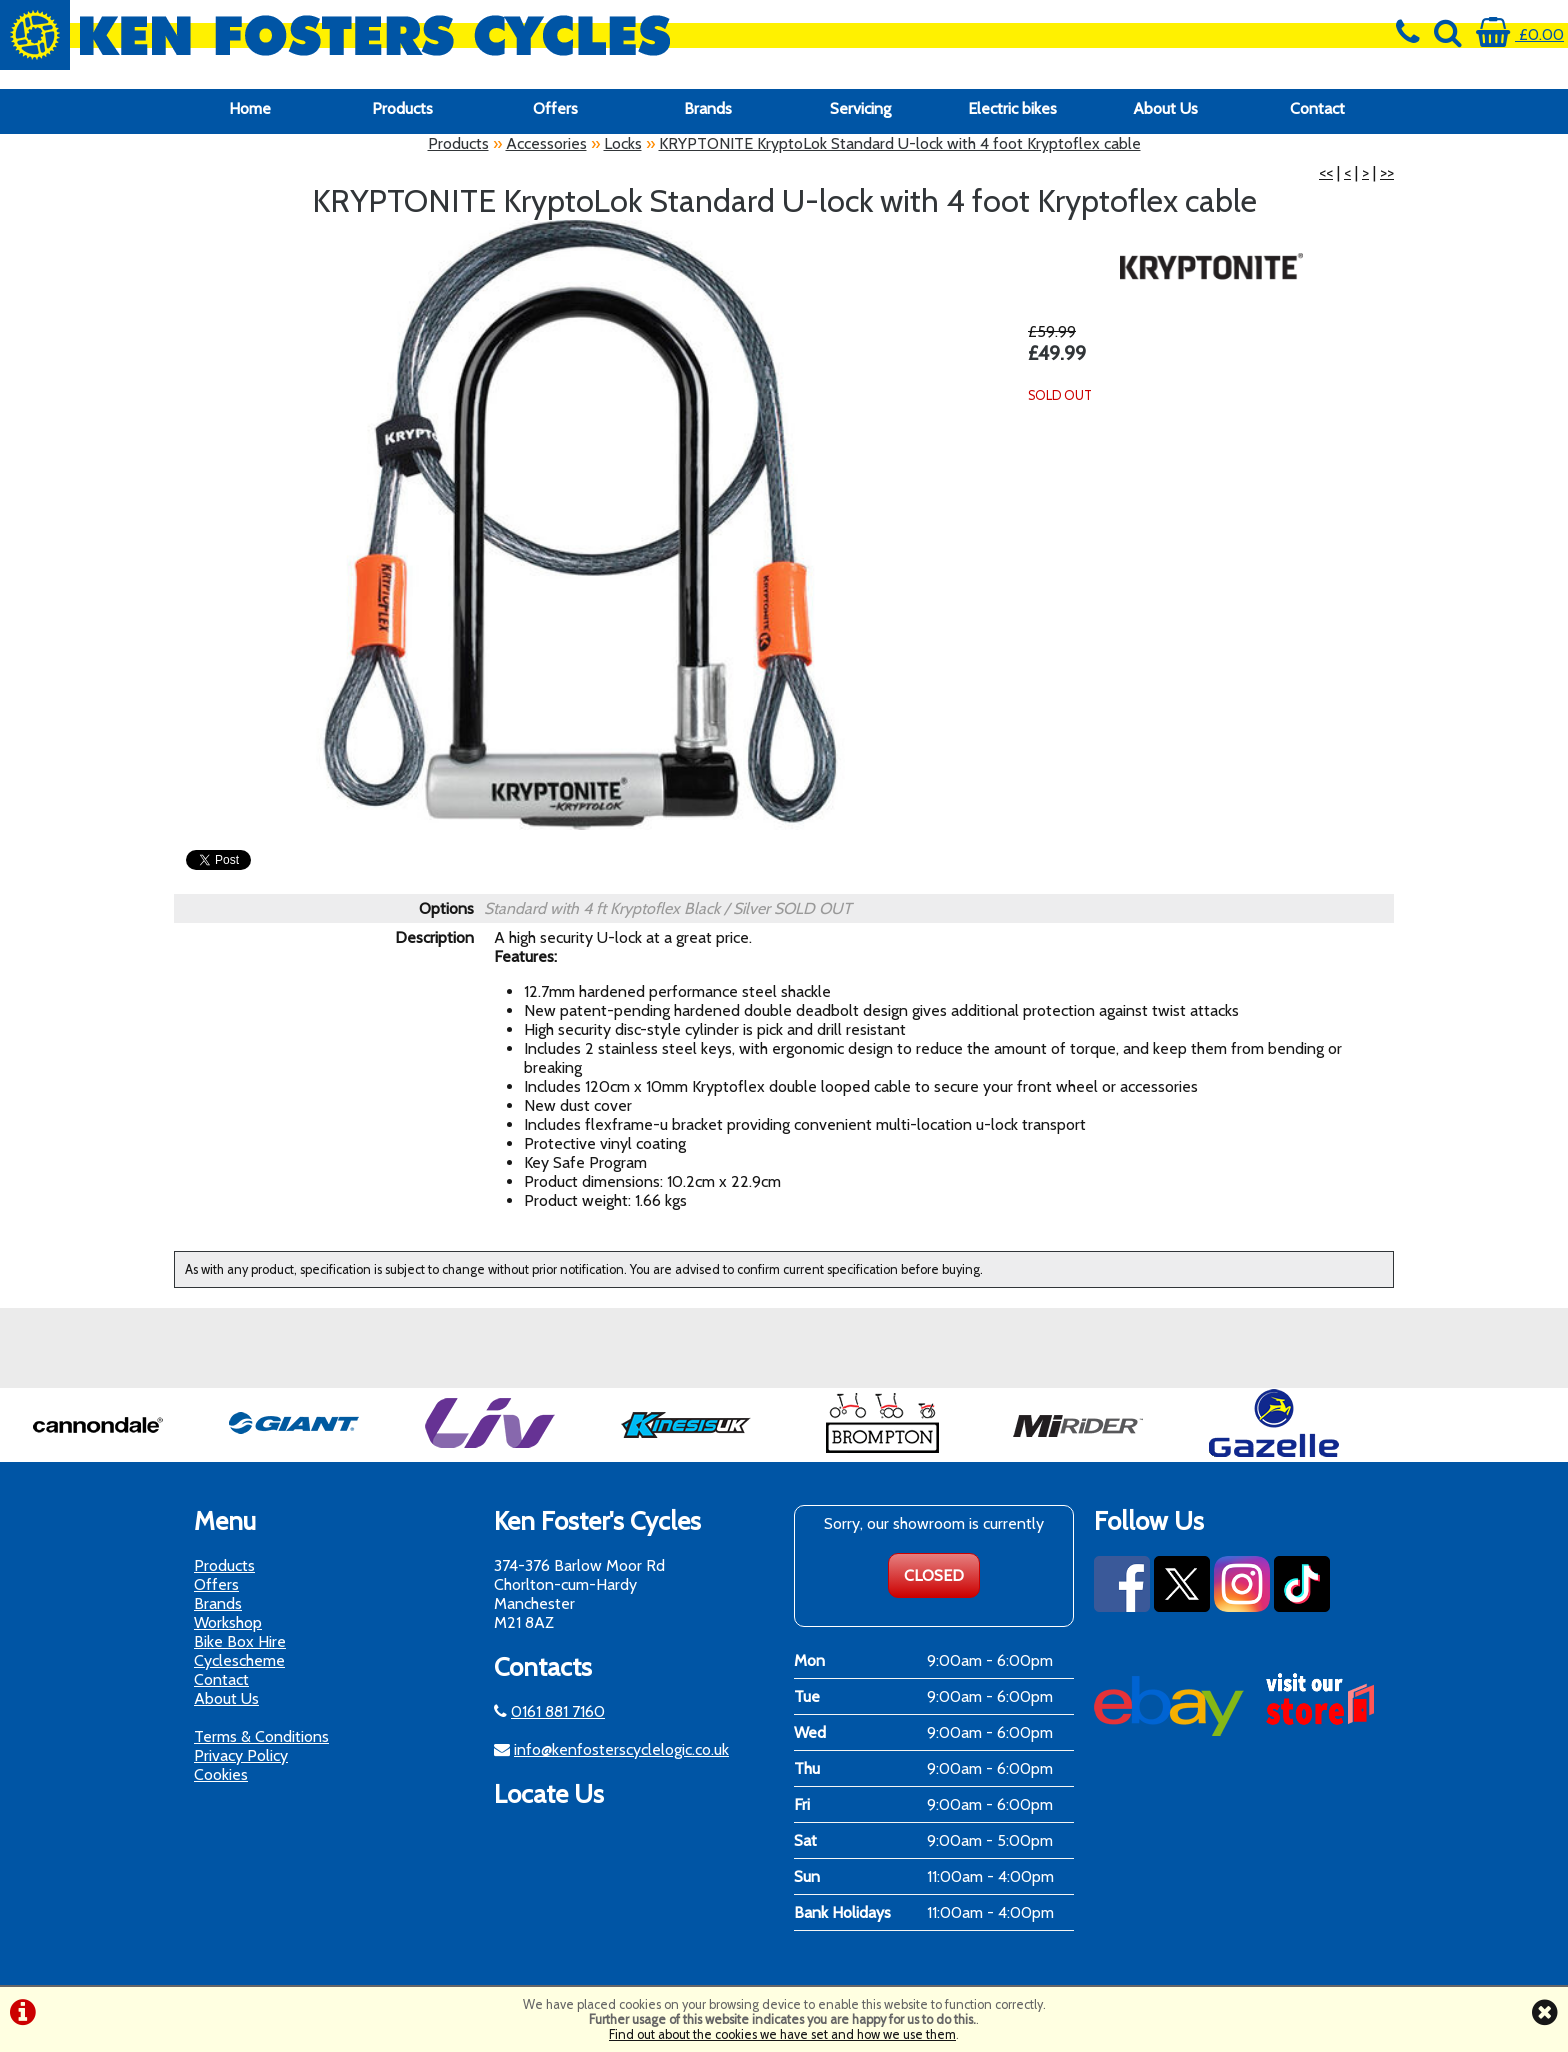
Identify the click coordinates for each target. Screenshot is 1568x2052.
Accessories (546, 143)
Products (402, 108)
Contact (1317, 108)
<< (1326, 172)
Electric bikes (1012, 108)
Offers (555, 108)
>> (1387, 172)
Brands (708, 108)
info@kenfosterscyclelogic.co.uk (621, 1749)
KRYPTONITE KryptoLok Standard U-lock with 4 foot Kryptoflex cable (900, 143)
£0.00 (1520, 34)
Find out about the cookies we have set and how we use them (782, 2034)
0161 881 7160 (558, 1711)
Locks (623, 143)
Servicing (860, 108)
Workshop (228, 1622)
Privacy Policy (241, 1755)
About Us (1165, 108)
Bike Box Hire (240, 1641)
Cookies (221, 1774)
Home (250, 108)
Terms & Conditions (261, 1736)
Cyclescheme (239, 1660)
